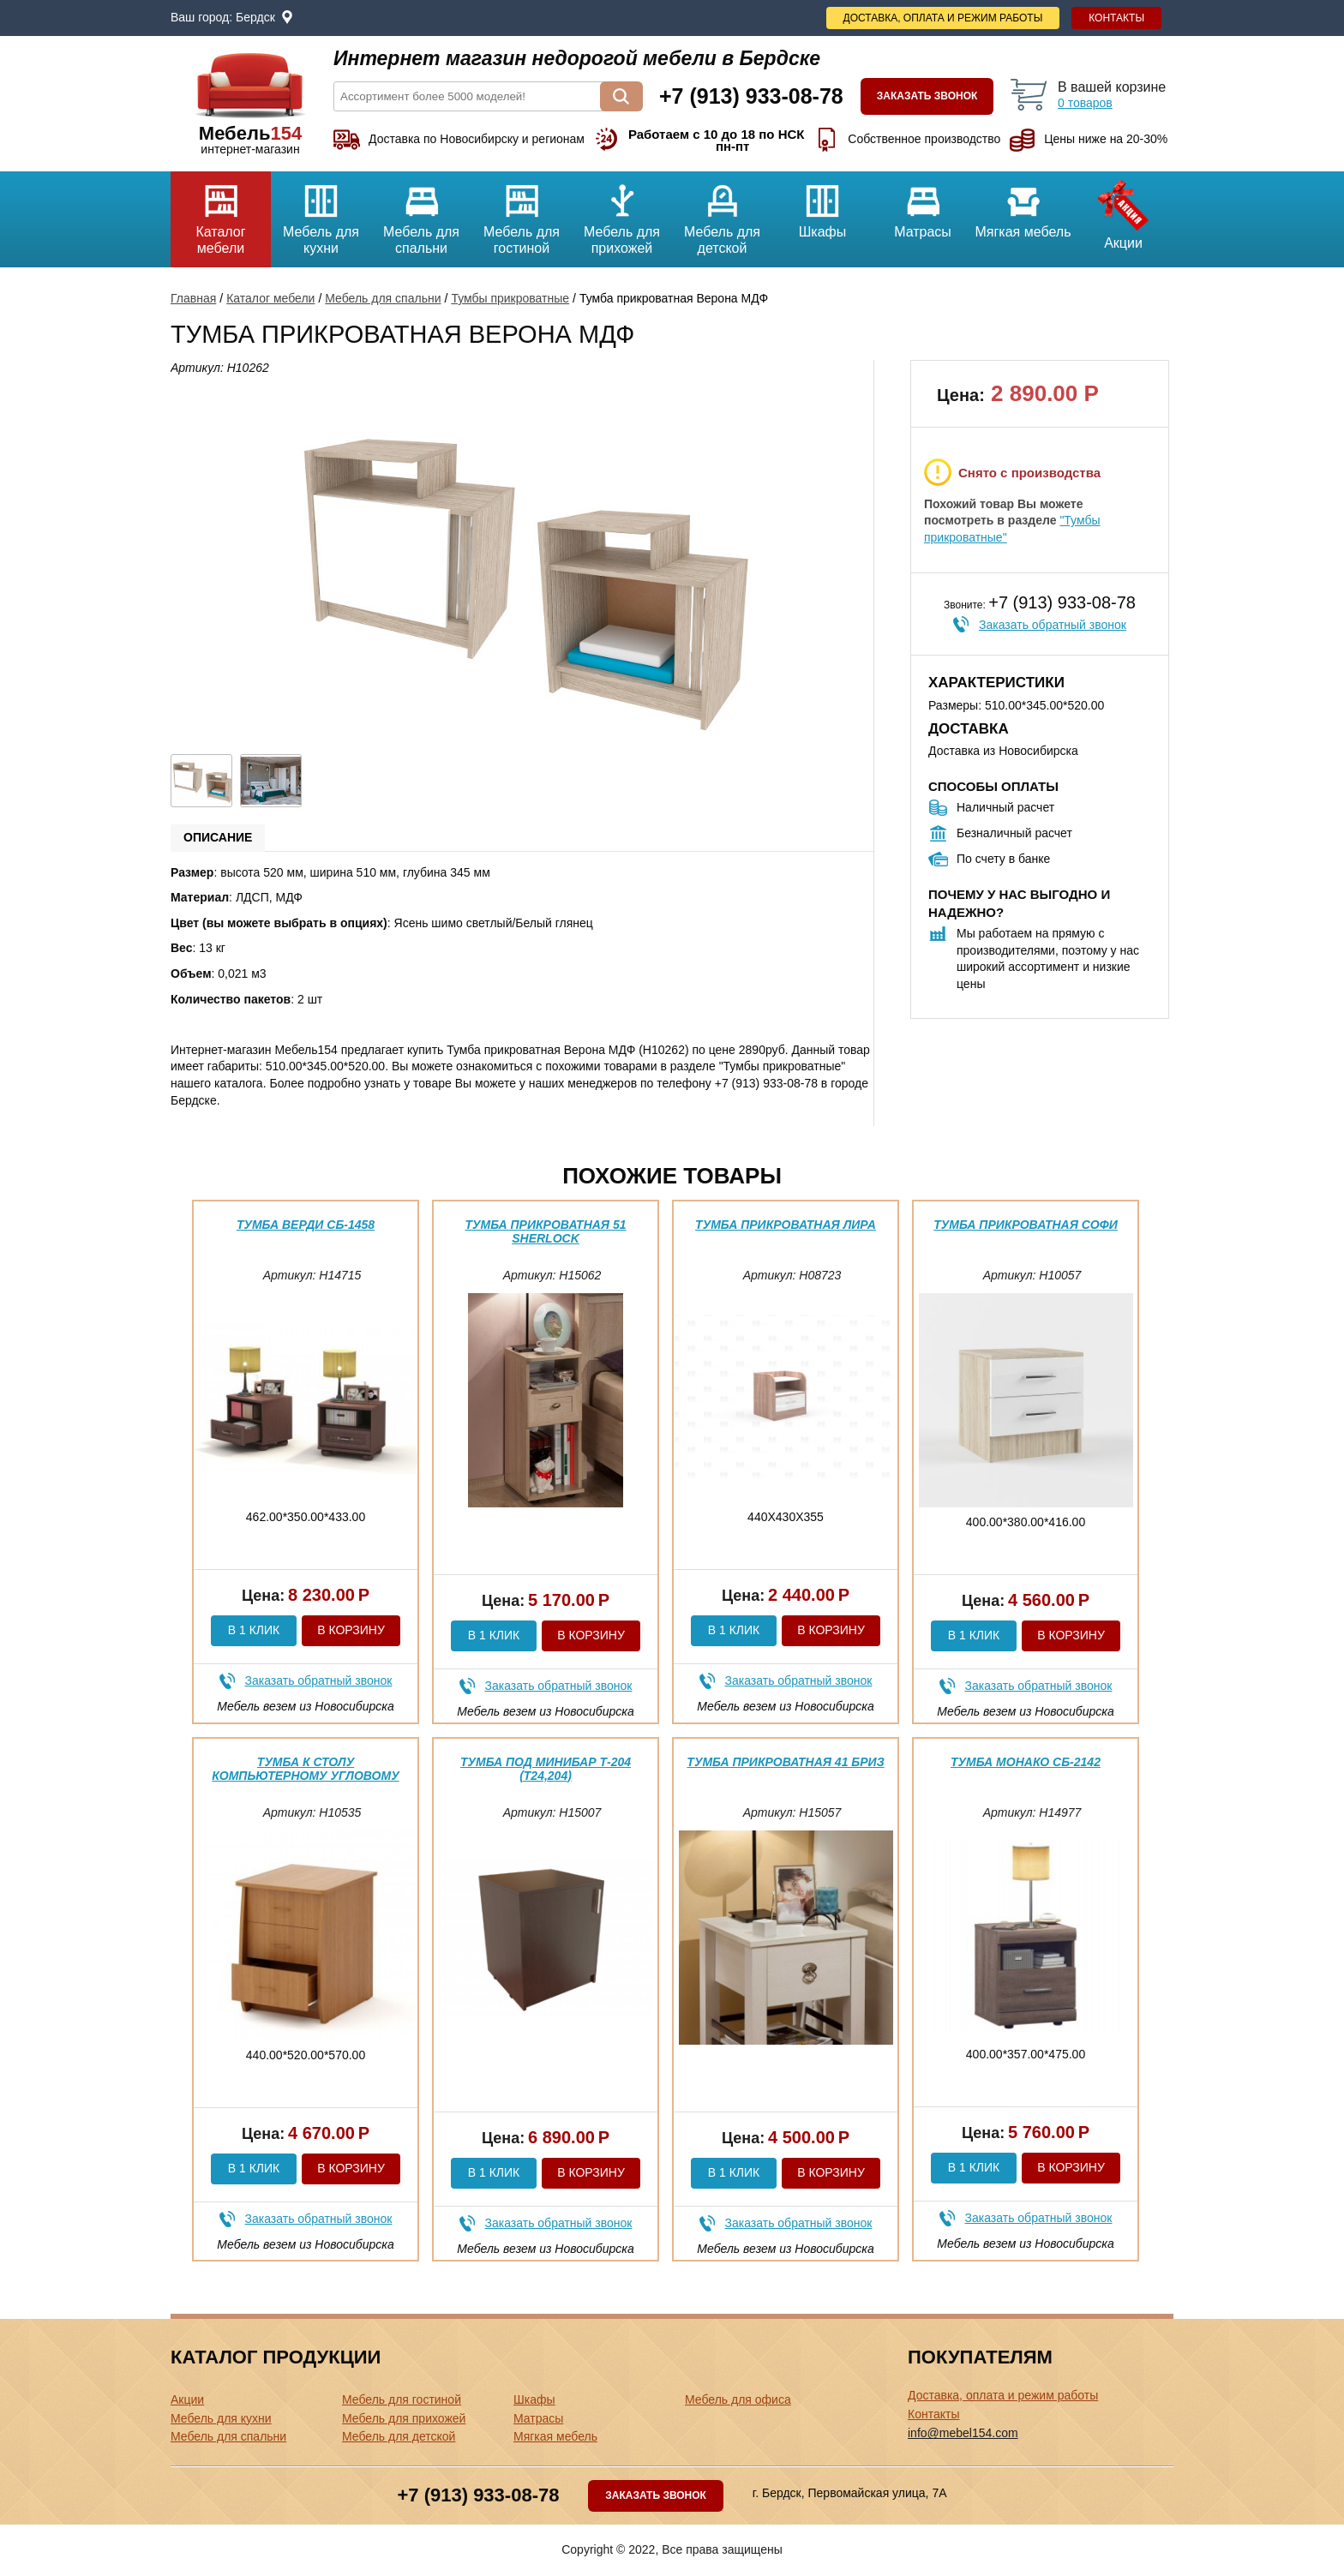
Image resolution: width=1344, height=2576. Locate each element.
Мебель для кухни (321, 213)
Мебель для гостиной (521, 213)
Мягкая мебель (1023, 205)
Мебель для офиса (738, 2399)
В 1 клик (253, 1630)
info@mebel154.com (963, 2433)
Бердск (255, 17)
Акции (1123, 210)
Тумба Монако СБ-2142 (1026, 1762)
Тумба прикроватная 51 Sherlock (545, 1231)
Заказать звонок (927, 96)
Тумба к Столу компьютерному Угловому (305, 1768)
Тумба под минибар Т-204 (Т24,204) (545, 1768)
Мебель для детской (722, 213)
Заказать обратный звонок (1052, 625)
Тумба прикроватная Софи (1025, 1224)
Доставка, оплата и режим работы (943, 18)
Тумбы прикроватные (510, 298)
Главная (193, 298)
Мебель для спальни (421, 213)
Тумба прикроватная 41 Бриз (785, 1762)
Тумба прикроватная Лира (785, 1224)
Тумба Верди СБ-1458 (306, 1224)
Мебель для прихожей (622, 213)
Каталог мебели (221, 213)
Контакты (1116, 18)
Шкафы (822, 205)
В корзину (351, 1630)
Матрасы (923, 205)
